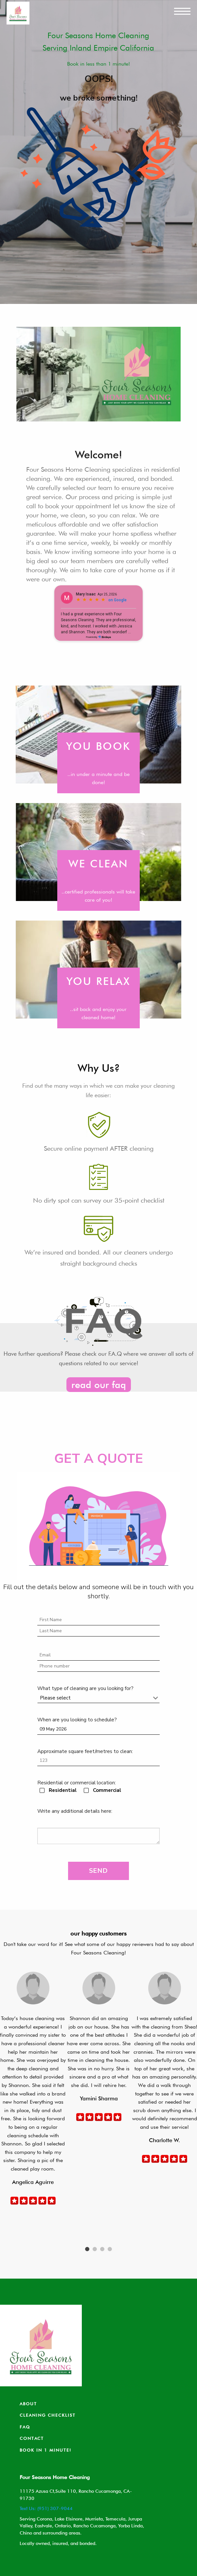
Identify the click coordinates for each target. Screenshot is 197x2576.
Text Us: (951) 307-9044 (46, 2508)
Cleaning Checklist (48, 2415)
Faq (25, 2427)
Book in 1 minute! (45, 2450)
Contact (32, 2438)
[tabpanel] (33, 2088)
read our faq (98, 1384)
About (28, 2403)
